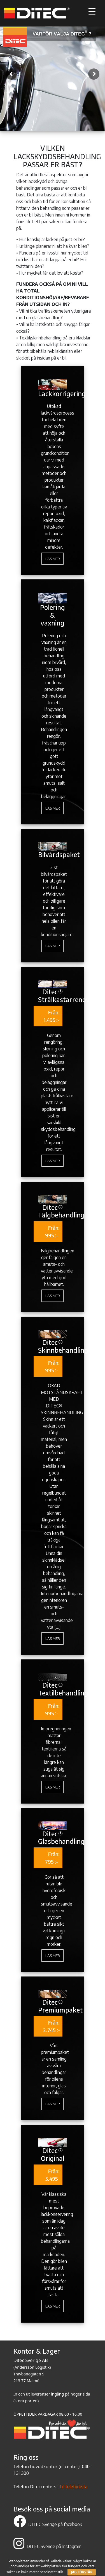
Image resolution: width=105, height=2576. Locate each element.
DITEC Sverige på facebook (47, 2524)
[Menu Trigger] (92, 11)
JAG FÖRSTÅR (81, 2572)
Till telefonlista (73, 2486)
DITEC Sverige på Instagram (47, 2546)
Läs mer (52, 558)
